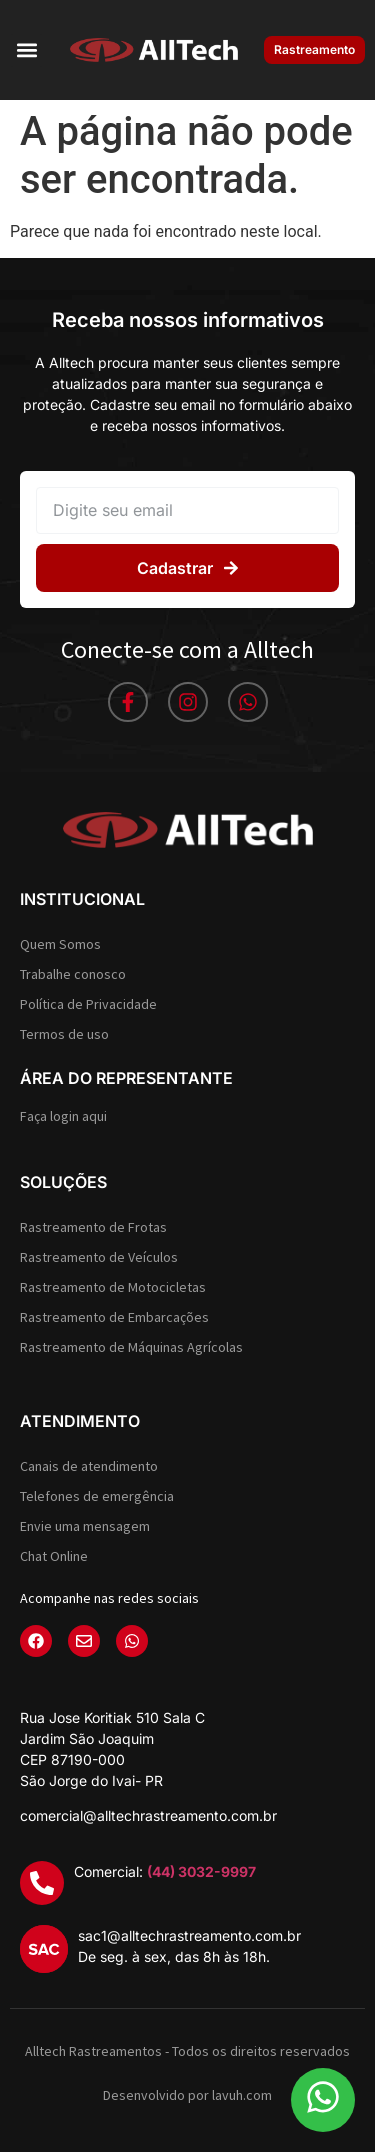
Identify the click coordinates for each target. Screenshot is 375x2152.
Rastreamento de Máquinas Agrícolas (131, 1347)
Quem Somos (60, 944)
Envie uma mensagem (85, 1526)
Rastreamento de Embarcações (114, 1317)
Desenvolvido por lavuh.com (187, 2095)
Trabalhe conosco (73, 974)
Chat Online (54, 1556)
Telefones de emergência (97, 1496)
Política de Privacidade (88, 1004)
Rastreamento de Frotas (93, 1227)
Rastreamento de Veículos (99, 1257)
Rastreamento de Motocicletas (113, 1287)
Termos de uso (64, 1034)
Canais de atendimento (89, 1466)
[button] (26, 50)
